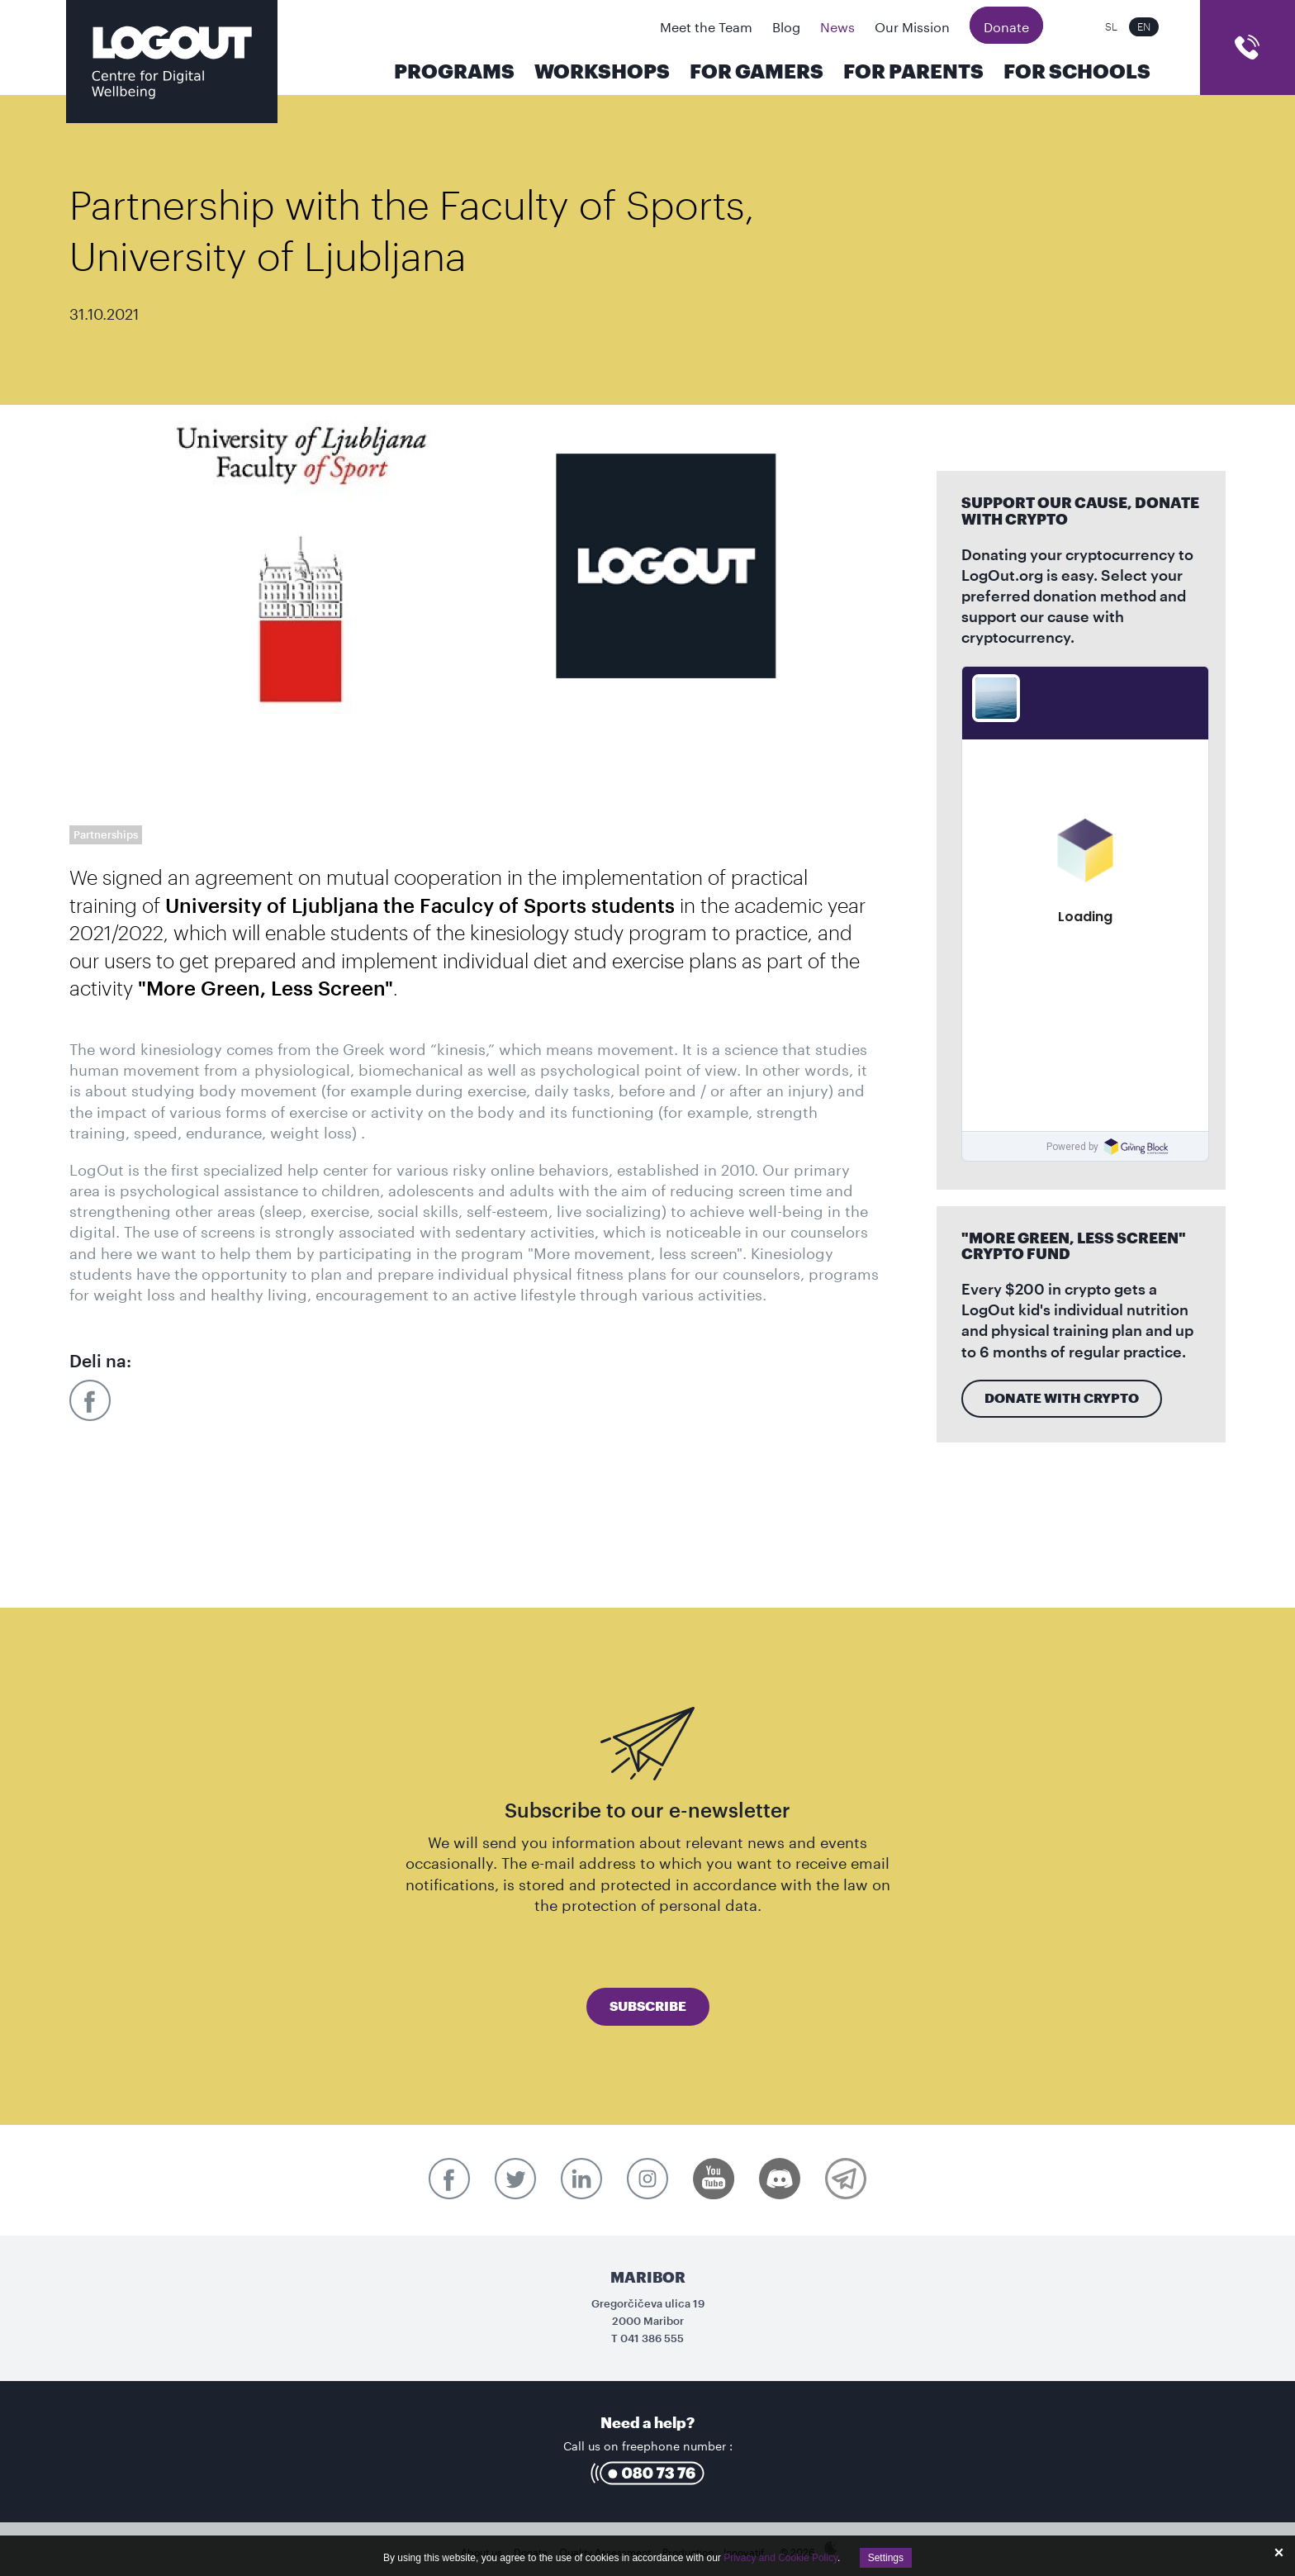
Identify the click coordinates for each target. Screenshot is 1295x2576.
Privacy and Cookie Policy (780, 2558)
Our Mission (912, 25)
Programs (454, 72)
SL (1111, 26)
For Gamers (756, 72)
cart (1247, 47)
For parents (913, 72)
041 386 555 (652, 2338)
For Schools (1076, 72)
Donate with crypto (1061, 1398)
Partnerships (106, 834)
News (837, 25)
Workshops (602, 72)
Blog (786, 25)
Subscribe (648, 2006)
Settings (886, 2558)
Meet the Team (706, 25)
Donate (1006, 25)
